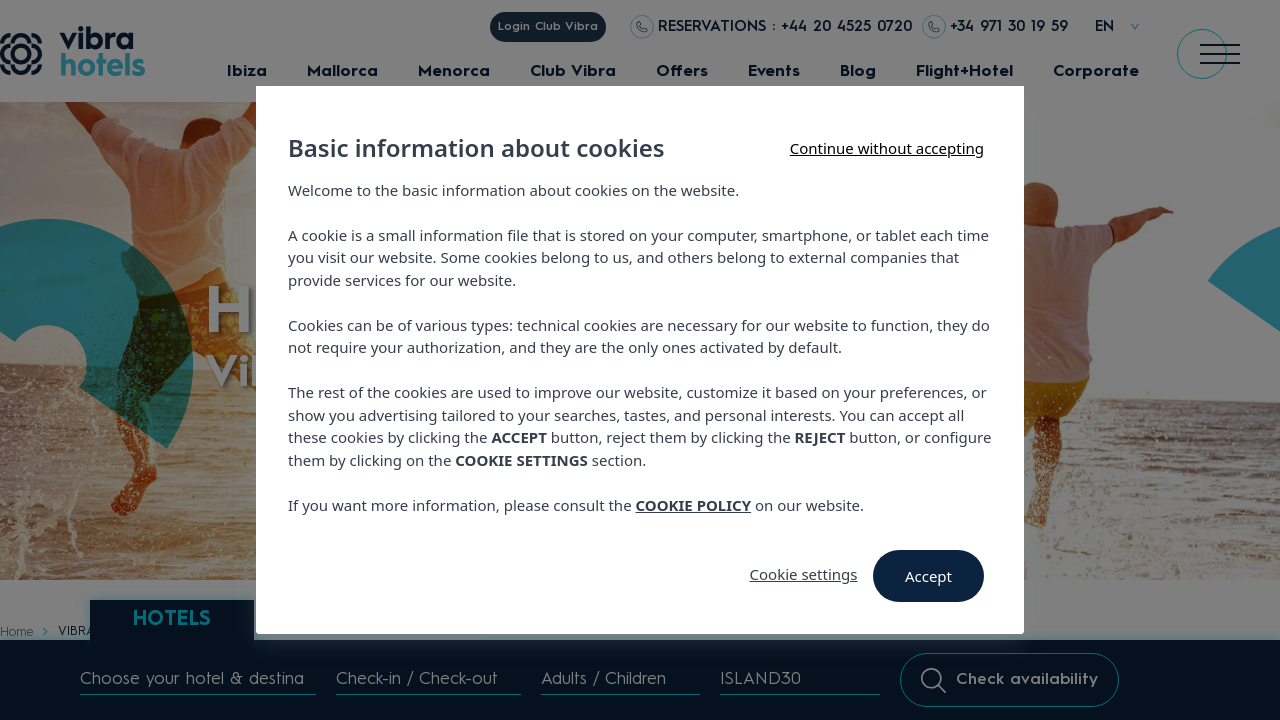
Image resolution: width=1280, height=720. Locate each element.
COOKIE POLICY (694, 505)
